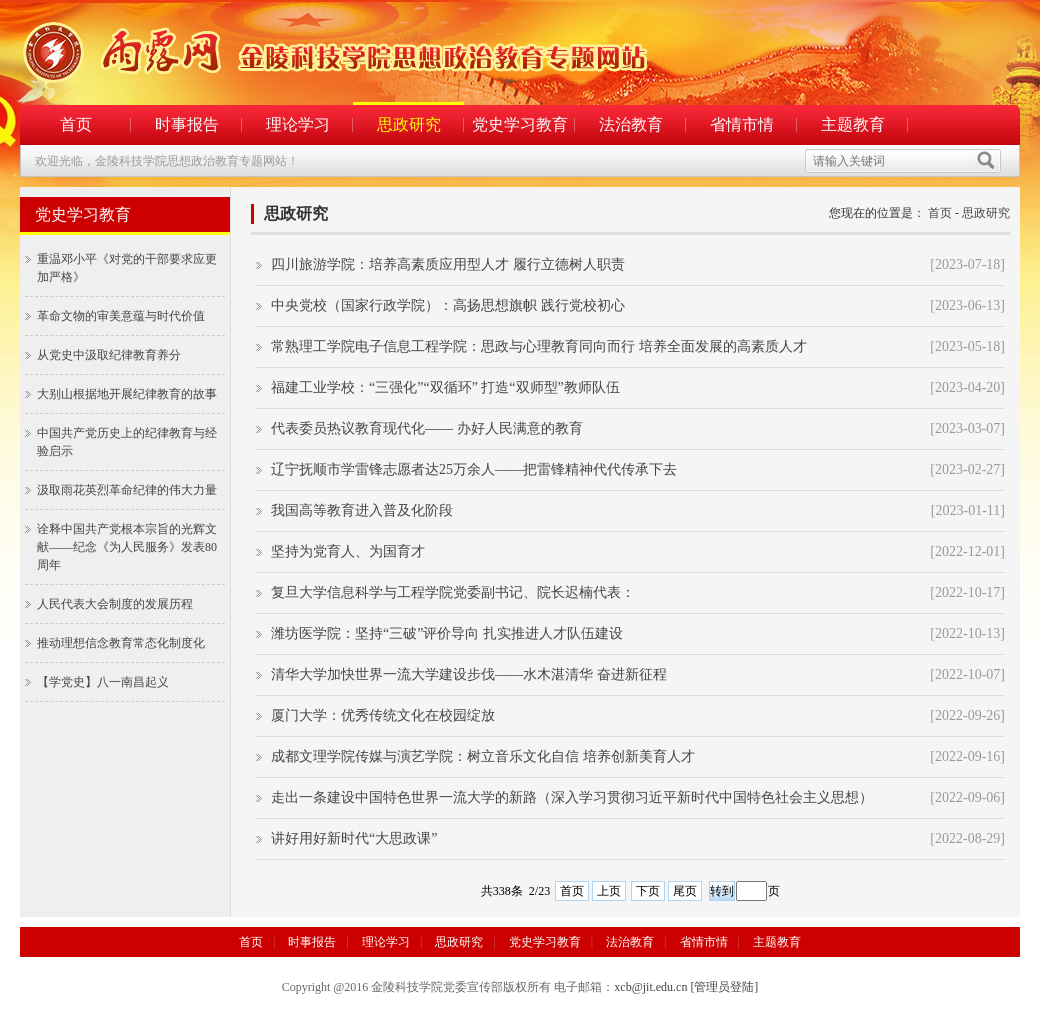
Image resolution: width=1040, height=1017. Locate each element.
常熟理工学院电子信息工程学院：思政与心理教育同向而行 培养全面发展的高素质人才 (539, 346)
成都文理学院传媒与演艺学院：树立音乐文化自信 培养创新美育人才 (483, 756)
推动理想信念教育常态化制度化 (121, 643)
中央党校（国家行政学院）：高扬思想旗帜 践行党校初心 (448, 305)
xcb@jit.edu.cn (650, 987)
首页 (76, 124)
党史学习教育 (520, 124)
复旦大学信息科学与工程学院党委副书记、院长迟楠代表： (453, 592)
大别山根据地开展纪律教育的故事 (127, 394)
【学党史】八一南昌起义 (103, 682)
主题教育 (853, 124)
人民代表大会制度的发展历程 (115, 604)
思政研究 (409, 124)
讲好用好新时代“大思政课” (354, 838)
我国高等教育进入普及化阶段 (362, 510)
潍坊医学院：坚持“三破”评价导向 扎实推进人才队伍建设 (447, 633)
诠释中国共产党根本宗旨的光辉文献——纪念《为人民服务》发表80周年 (127, 547)
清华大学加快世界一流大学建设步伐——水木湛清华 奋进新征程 (469, 674)
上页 (609, 891)
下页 (648, 891)
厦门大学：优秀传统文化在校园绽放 (383, 715)
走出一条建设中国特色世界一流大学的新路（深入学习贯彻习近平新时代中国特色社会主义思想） (572, 797)
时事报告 (187, 124)
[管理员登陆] (724, 987)
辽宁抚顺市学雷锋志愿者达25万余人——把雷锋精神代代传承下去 (474, 469)
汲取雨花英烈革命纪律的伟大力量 (127, 490)
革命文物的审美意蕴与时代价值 (121, 316)
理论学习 (298, 124)
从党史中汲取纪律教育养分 (109, 355)
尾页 (685, 891)
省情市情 (742, 124)
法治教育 (631, 124)
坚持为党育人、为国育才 (348, 551)
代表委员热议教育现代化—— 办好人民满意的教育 (427, 428)
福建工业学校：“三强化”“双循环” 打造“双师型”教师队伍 (445, 387)
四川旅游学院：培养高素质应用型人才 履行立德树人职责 (448, 264)
